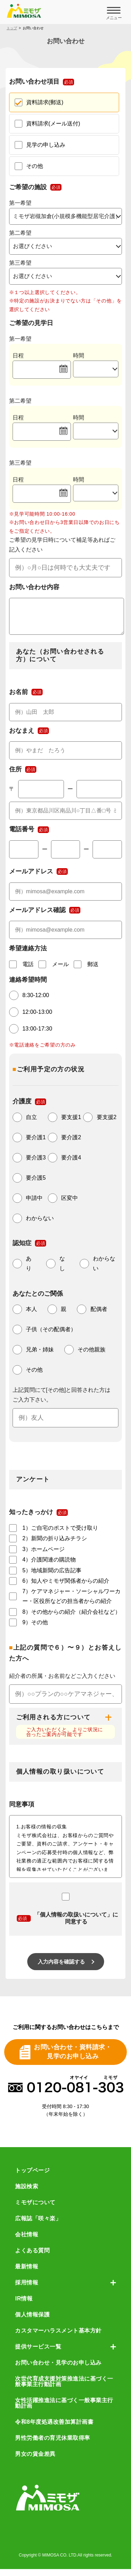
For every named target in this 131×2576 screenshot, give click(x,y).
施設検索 (26, 2193)
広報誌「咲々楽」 (38, 2225)
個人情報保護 (32, 2321)
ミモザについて (35, 2209)
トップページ (32, 2177)
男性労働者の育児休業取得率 (52, 2445)
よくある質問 (32, 2257)
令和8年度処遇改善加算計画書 (54, 2429)
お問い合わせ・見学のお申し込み (58, 2370)
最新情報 (26, 2273)
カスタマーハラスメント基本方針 (58, 2337)
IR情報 (23, 2305)
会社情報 (26, 2241)
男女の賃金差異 (35, 2461)
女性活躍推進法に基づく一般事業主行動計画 (64, 2410)
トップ (12, 28)
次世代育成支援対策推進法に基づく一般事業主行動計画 (64, 2388)
